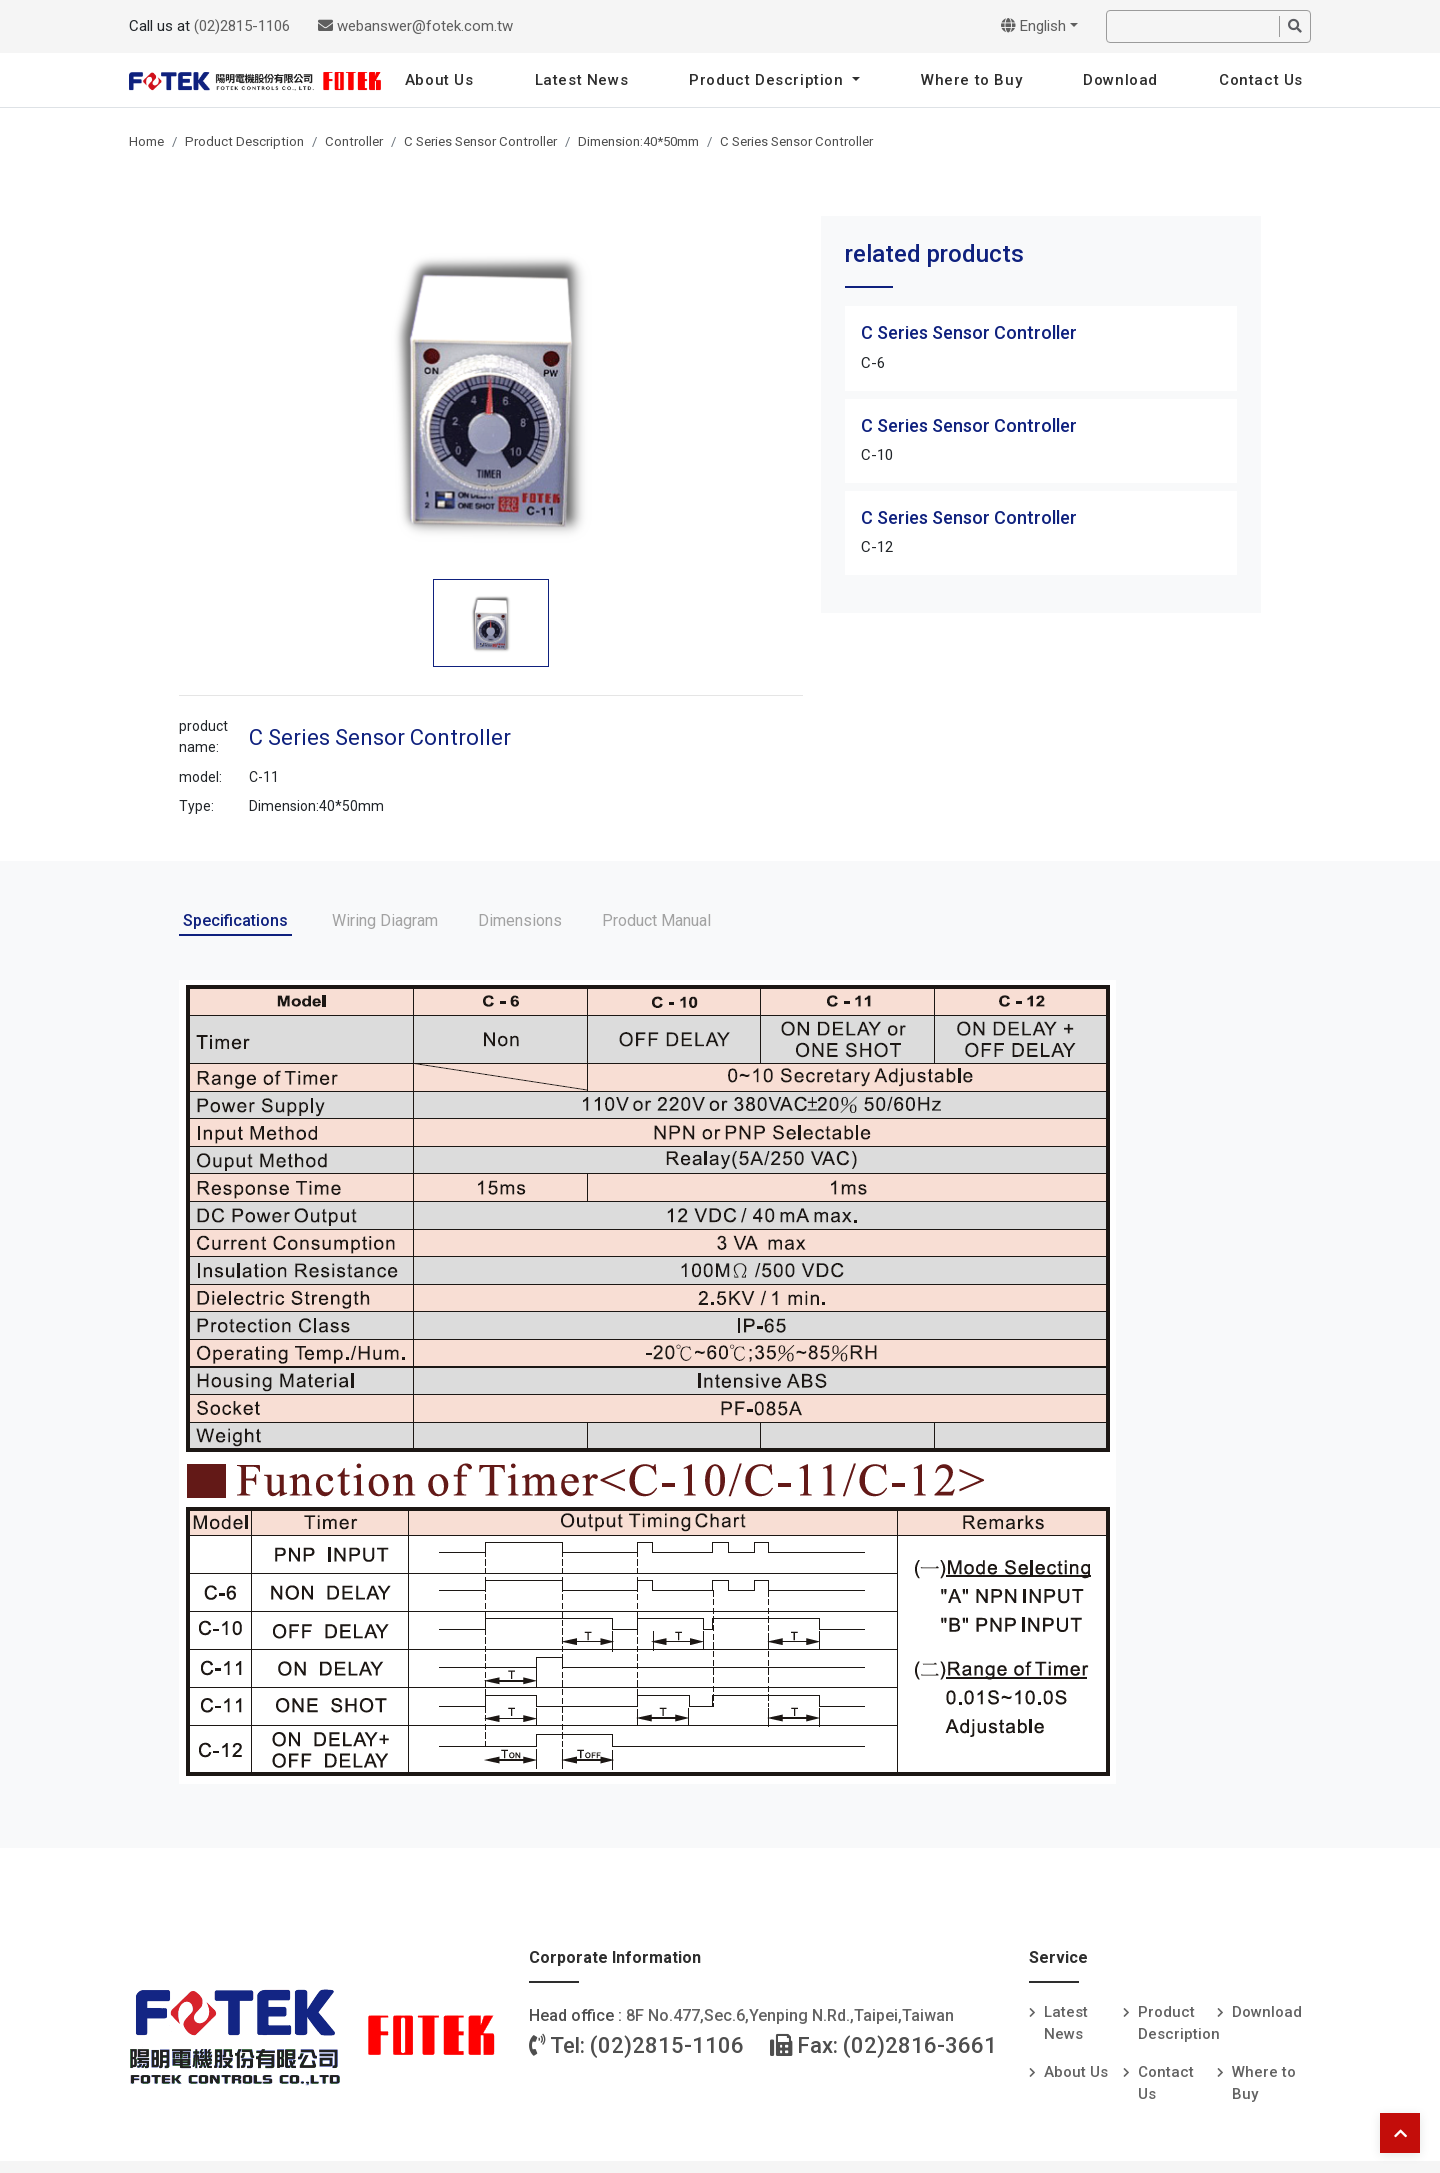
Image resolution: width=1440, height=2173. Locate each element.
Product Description (768, 80)
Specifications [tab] (235, 920)
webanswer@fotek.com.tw (415, 26)
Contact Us (1261, 80)
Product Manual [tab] (656, 920)
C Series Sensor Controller (480, 141)
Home (146, 141)
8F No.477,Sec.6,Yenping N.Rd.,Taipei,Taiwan (790, 2015)
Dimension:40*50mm (638, 141)
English (1033, 26)
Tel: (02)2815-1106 (636, 2045)
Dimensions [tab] (520, 920)
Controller (354, 141)
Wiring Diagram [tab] (385, 920)
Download (1120, 80)
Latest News (582, 80)
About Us (439, 80)
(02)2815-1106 (242, 26)
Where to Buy (971, 80)
